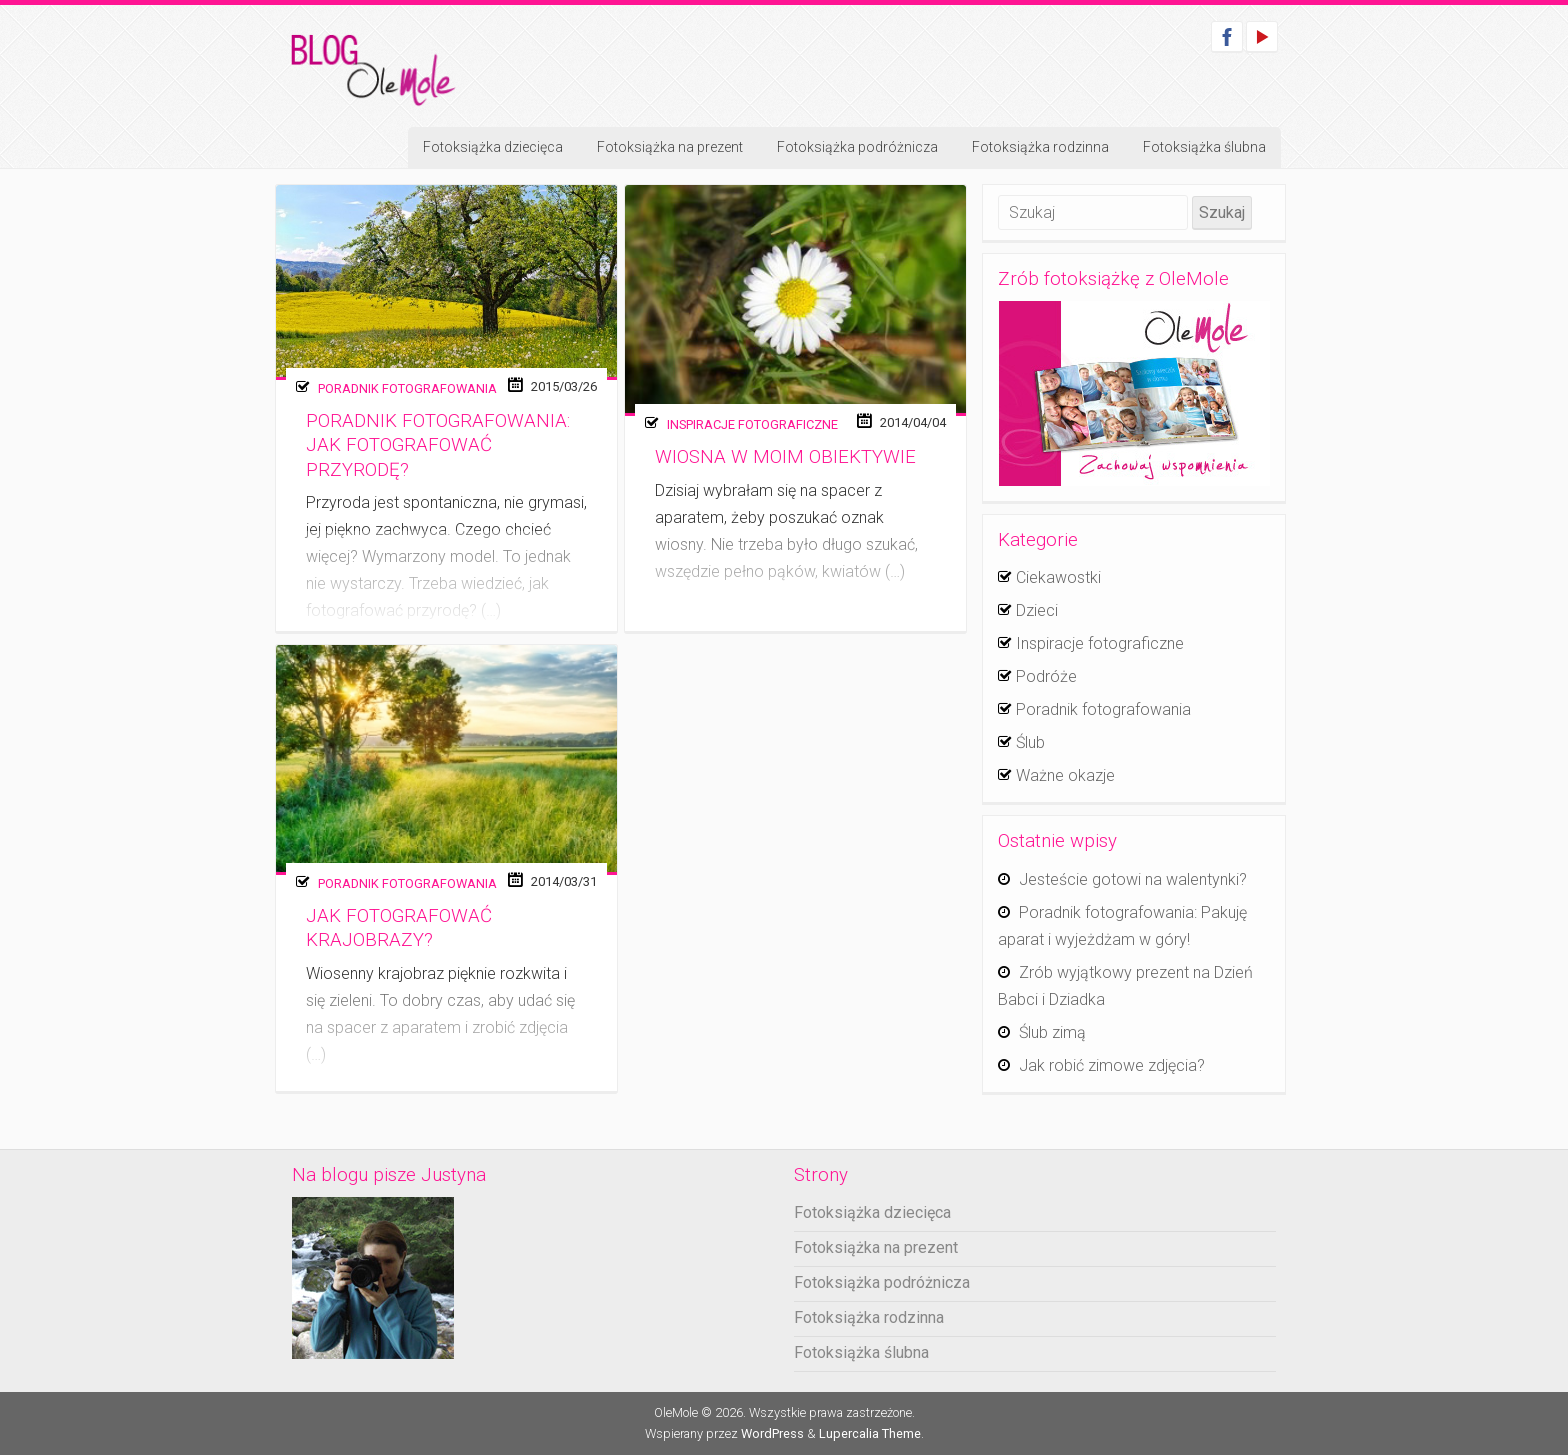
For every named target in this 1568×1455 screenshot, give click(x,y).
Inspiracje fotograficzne (752, 424)
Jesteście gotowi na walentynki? (1133, 879)
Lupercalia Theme (870, 1433)
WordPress (772, 1433)
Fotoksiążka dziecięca (493, 147)
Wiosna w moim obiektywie (785, 457)
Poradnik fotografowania (407, 388)
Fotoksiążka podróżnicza (857, 147)
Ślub (1030, 742)
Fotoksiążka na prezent (670, 147)
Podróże (1046, 676)
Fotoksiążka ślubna (1204, 147)
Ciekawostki (1058, 577)
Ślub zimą (1052, 1032)
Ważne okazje (1065, 775)
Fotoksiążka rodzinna (1040, 147)
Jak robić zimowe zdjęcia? (1112, 1065)
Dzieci (1037, 610)
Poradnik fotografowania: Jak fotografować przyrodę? (438, 445)
